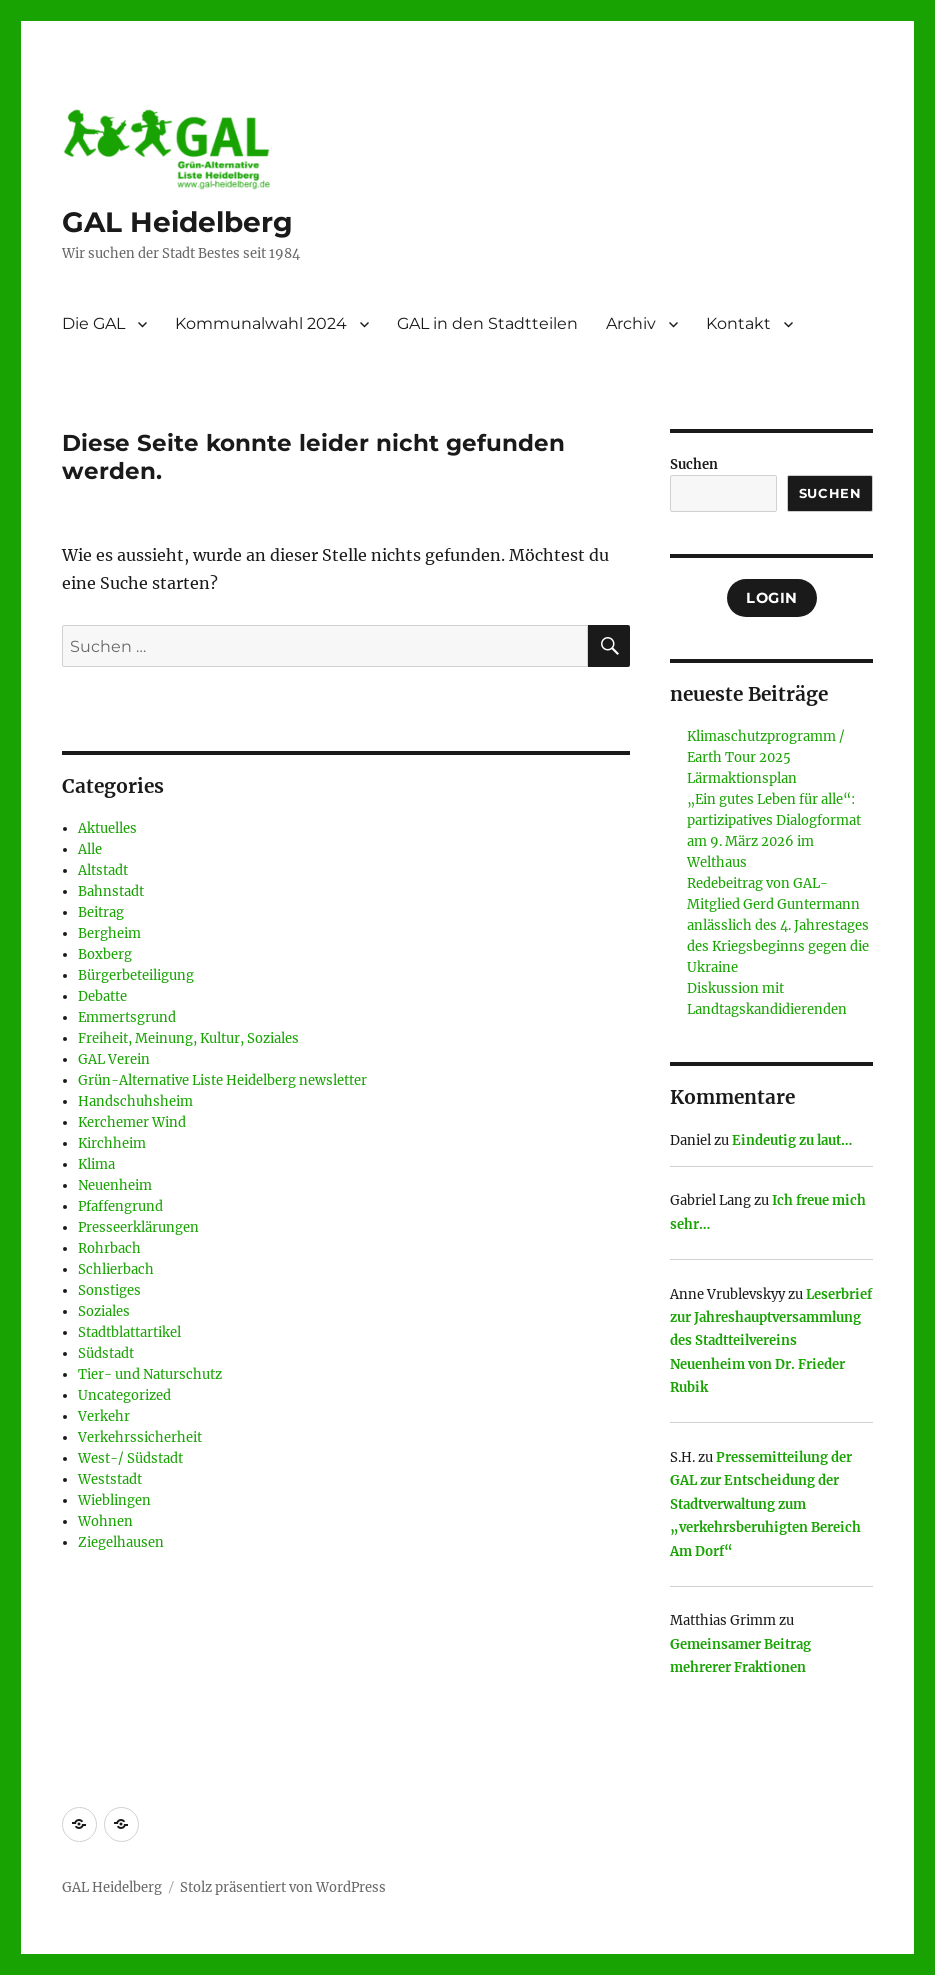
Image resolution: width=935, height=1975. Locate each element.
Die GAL (93, 323)
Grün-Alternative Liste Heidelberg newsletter (222, 1080)
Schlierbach (116, 1269)
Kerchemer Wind (132, 1122)
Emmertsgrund (127, 1017)
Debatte (102, 996)
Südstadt (106, 1353)
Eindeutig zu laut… (792, 1140)
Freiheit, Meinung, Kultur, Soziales (188, 1038)
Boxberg (105, 954)
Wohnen (105, 1521)
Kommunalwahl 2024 (261, 323)
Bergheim (109, 933)
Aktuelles (107, 828)
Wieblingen (114, 1500)
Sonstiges (109, 1290)
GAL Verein (114, 1059)
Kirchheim (112, 1143)
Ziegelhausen (121, 1542)
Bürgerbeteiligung (136, 975)
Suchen (694, 464)
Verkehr (104, 1416)
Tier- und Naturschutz (150, 1374)
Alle (90, 849)
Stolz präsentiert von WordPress (283, 1887)
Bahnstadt (111, 891)
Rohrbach (109, 1248)
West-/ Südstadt (130, 1458)
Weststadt (110, 1479)
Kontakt (738, 323)
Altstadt (103, 870)
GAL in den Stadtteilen (487, 323)
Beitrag (101, 912)
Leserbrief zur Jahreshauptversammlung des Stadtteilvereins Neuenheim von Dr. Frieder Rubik (771, 1341)
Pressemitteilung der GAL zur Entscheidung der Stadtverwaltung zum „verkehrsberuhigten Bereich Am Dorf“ (765, 1504)
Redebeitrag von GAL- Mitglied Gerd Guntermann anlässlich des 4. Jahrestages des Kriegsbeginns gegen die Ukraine (778, 925)
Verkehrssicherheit (140, 1437)
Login (772, 598)
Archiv (631, 323)
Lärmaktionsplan (742, 778)
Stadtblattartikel (129, 1332)
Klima (96, 1164)
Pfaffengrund (120, 1206)
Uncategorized (124, 1395)
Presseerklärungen (138, 1227)
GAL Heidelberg (177, 222)
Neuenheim (115, 1185)
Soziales (104, 1311)
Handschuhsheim (135, 1101)
